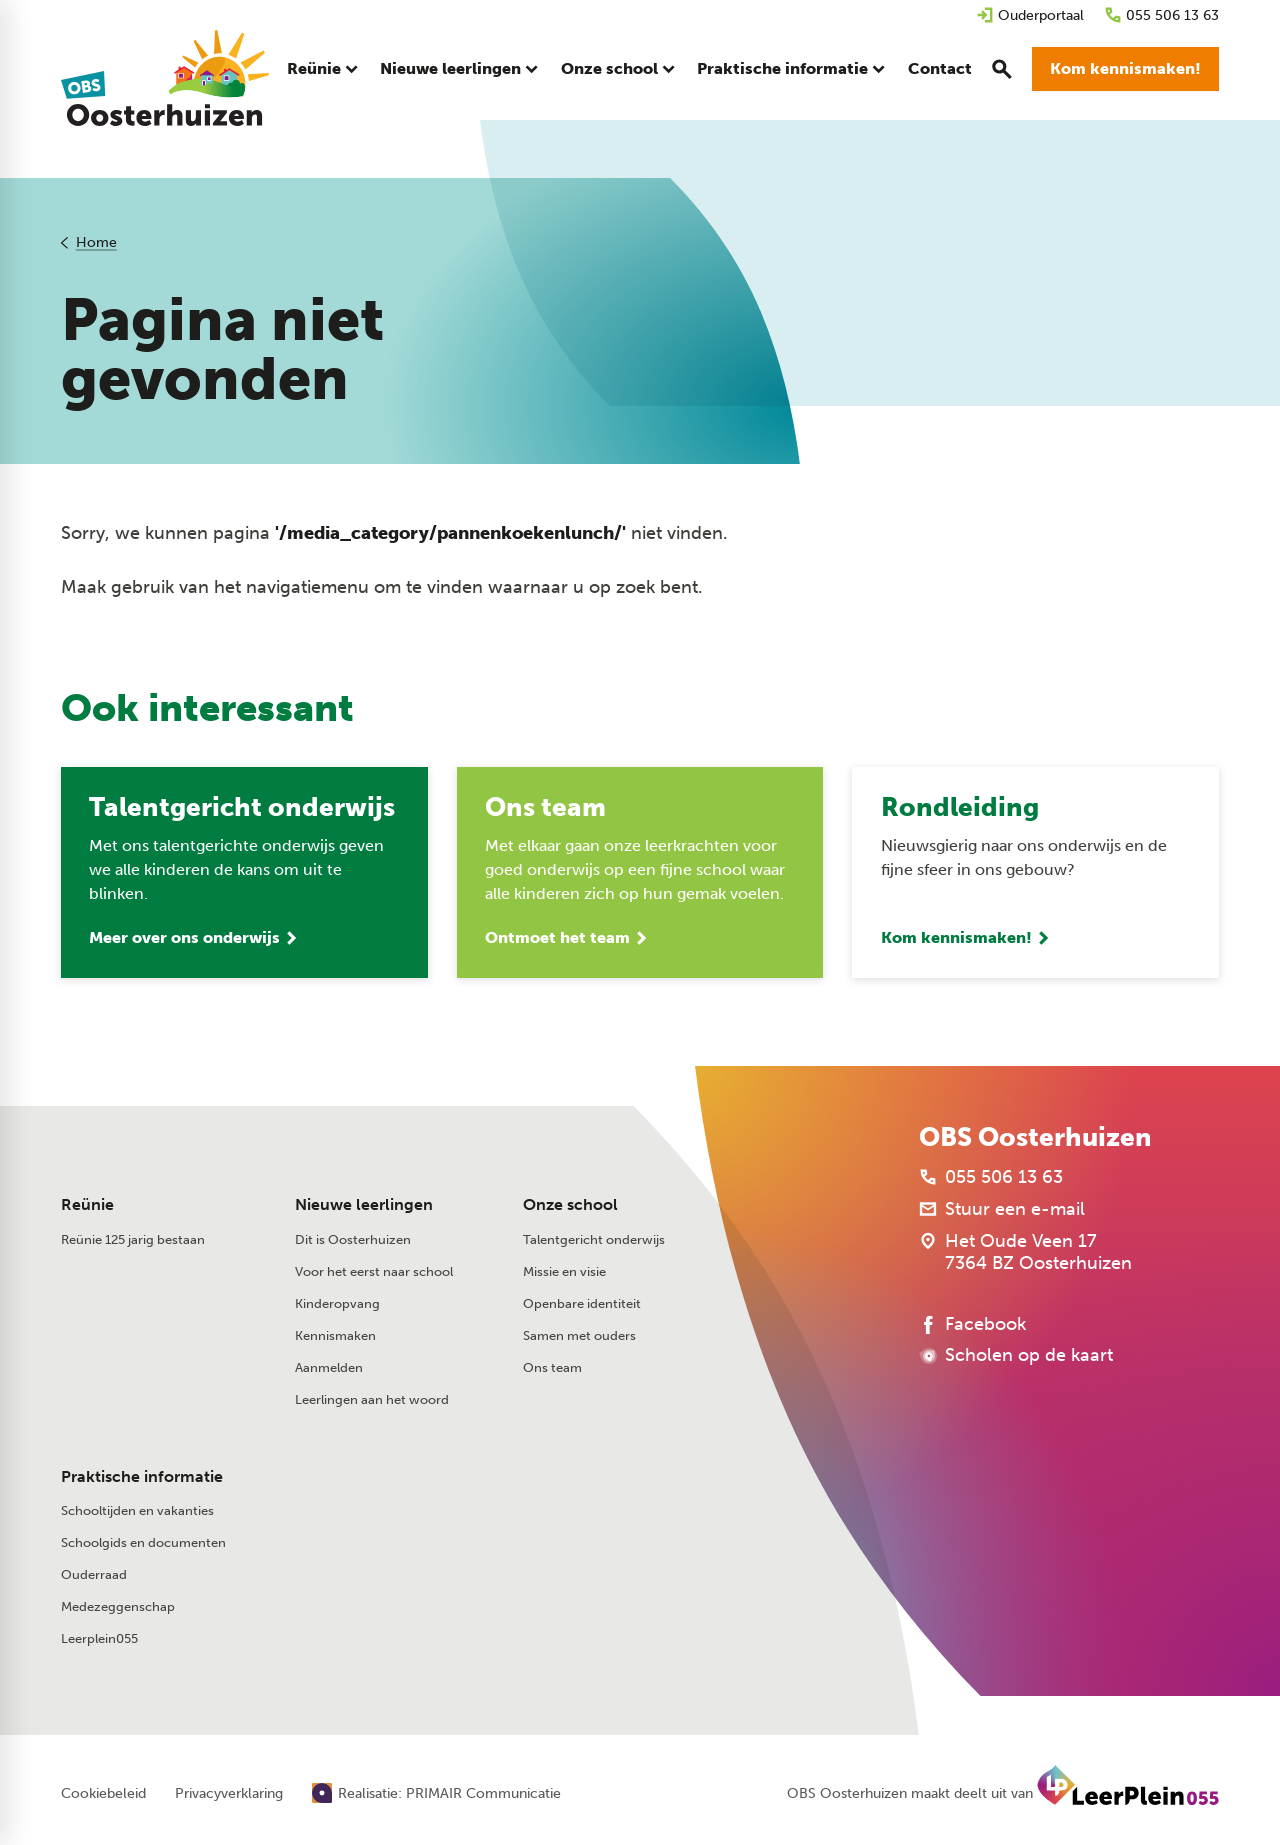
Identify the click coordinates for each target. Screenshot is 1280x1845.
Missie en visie (564, 1272)
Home (96, 242)
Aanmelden (329, 1368)
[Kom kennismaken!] (1125, 70)
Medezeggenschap (118, 1607)
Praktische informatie (142, 1477)
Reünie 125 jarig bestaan (133, 1240)
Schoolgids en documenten (143, 1543)
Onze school (570, 1206)
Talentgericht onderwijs (594, 1240)
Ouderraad (94, 1575)
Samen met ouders (579, 1336)
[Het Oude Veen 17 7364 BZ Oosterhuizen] (1025, 1253)
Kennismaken (335, 1336)
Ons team (552, 1368)
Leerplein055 (99, 1639)
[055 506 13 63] (1161, 15)
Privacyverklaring (229, 1795)
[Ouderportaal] (1030, 15)
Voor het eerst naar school (374, 1272)
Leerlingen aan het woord (372, 1400)
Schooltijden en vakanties (137, 1511)
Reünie (87, 1206)
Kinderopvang (337, 1304)
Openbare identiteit (582, 1304)
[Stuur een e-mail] (1002, 1210)
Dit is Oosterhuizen (353, 1240)
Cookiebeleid (103, 1795)
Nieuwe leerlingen (364, 1206)
